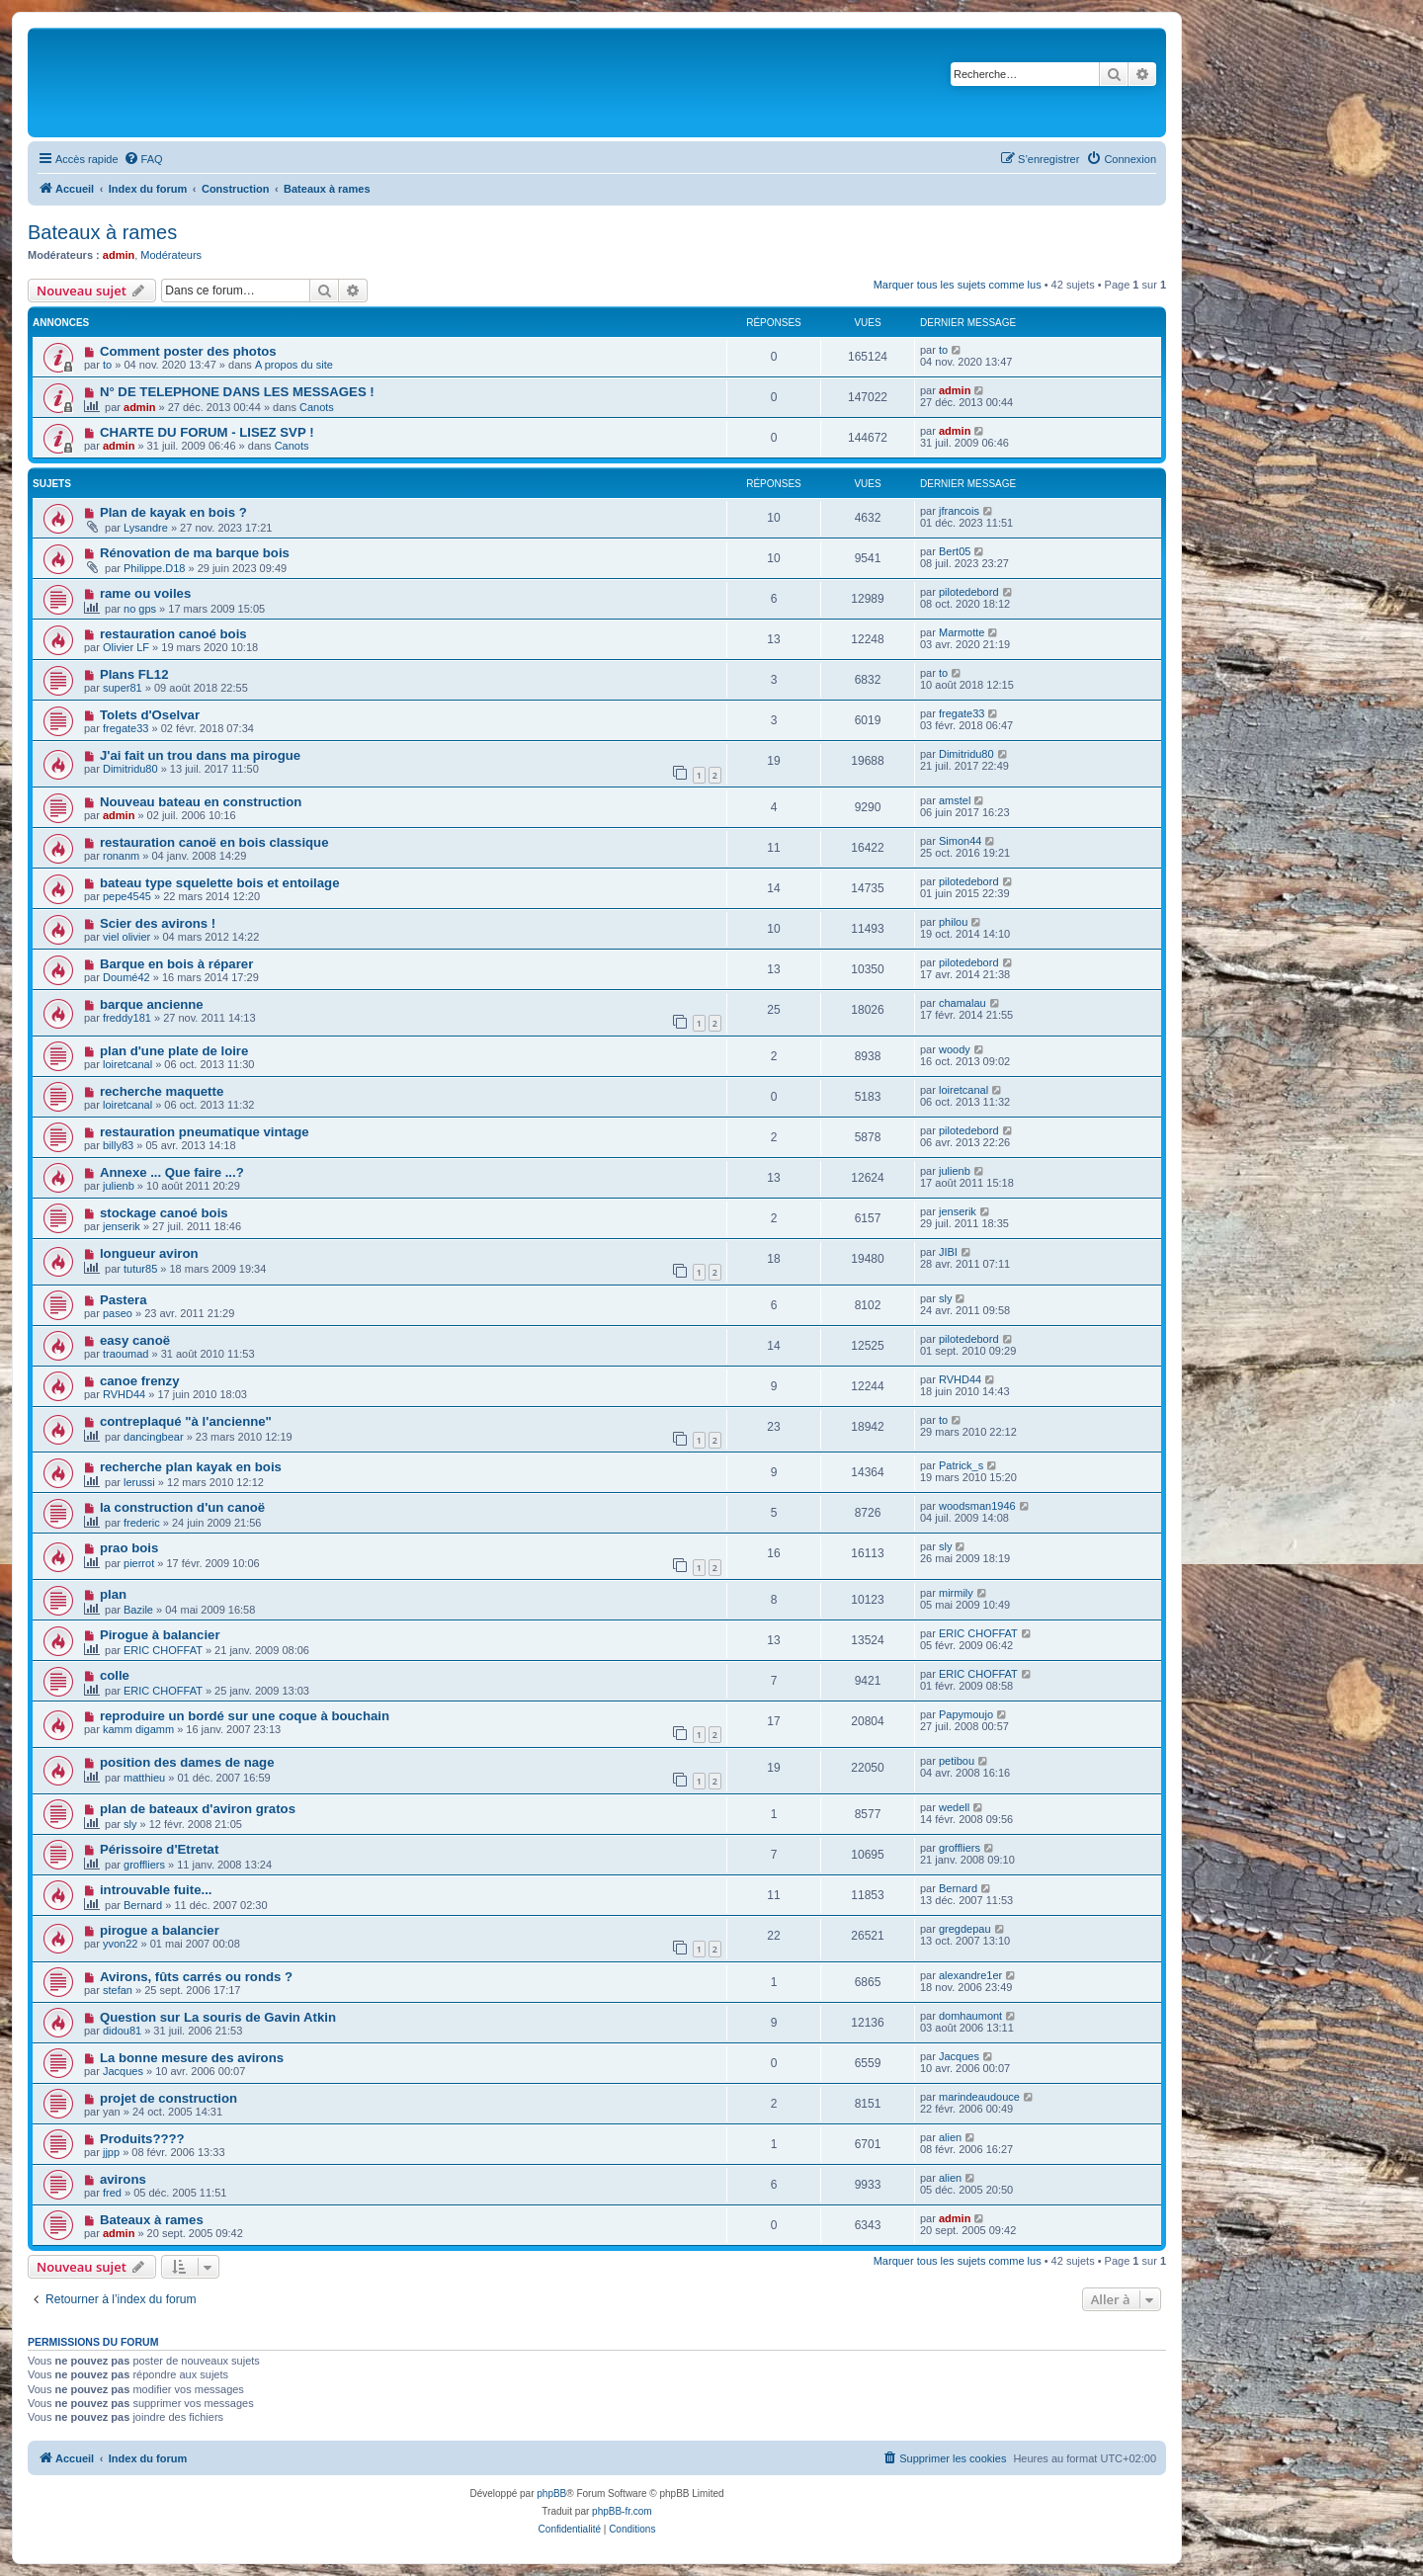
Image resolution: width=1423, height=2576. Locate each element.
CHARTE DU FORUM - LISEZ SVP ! (207, 432)
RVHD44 (124, 1394)
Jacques (123, 2071)
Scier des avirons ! (157, 923)
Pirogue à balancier (160, 1634)
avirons (123, 2179)
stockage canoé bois (164, 1212)
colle (114, 1675)
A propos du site (294, 365)
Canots (316, 407)
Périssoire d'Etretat (159, 1849)
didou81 (122, 2030)
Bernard (143, 1905)
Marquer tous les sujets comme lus (958, 285)
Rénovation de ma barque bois (195, 552)
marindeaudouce (979, 2097)
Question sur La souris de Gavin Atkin (218, 2017)
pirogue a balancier (159, 1930)
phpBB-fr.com (622, 2511)
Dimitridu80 (130, 769)
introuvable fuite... (156, 1889)
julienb (118, 1186)
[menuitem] (143, 159)
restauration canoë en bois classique (214, 842)
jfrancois (959, 511)
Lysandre (146, 528)
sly (945, 1298)
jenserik (121, 1226)
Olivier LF (126, 647)
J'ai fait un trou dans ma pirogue (200, 755)
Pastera (123, 1299)
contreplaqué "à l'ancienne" (186, 1421)
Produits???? (142, 2138)
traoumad (125, 1354)
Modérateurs (171, 255)
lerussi (139, 1482)
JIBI (948, 1252)
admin (118, 255)
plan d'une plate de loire (174, 1050)
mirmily (956, 1593)
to (107, 365)
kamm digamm (138, 1729)
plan (113, 1594)
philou (953, 922)
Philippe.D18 (154, 568)
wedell (954, 1807)
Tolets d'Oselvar (150, 714)
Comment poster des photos (188, 351)
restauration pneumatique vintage (204, 1131)
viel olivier (126, 937)
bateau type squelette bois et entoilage (220, 882)
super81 (122, 688)
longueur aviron (149, 1253)
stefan (117, 1990)
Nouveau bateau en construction (200, 801)
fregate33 (125, 728)
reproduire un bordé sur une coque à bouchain (244, 1715)
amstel (954, 800)
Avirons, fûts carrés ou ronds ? (196, 1976)
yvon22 (120, 1944)
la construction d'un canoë (182, 1507)
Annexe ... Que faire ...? (172, 1172)
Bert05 (954, 551)
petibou (956, 1761)
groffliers (144, 1864)
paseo (117, 1313)
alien (950, 2137)
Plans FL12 (134, 674)
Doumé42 (126, 977)
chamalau (962, 1003)
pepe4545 (127, 896)
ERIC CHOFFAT (163, 1650)
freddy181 (127, 1018)
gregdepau (965, 1929)
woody (954, 1049)
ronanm (121, 856)
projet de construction (168, 2098)
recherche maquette (161, 1091)
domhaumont (970, 2016)
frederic (142, 1523)
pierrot (139, 1563)
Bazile (138, 1610)
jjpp (111, 2152)
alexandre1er (970, 1975)
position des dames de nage (187, 1762)
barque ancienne (152, 1004)
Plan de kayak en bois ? (173, 512)
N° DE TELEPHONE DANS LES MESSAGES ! (237, 391)
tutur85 (140, 1269)
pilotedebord (969, 592)
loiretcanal (127, 1064)
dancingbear (154, 1437)
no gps (140, 609)
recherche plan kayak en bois (191, 1466)
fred (112, 2193)
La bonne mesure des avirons (192, 2057)
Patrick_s (961, 1465)
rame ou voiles (145, 593)
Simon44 (960, 841)
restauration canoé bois (173, 633)
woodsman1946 (977, 1506)
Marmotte (961, 632)
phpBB (551, 2493)
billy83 (118, 1145)
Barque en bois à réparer (176, 963)
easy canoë (135, 1340)
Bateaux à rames (102, 232)
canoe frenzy (140, 1380)
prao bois (129, 1547)
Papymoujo (966, 1714)
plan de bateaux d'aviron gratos (197, 1808)
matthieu (144, 1778)
